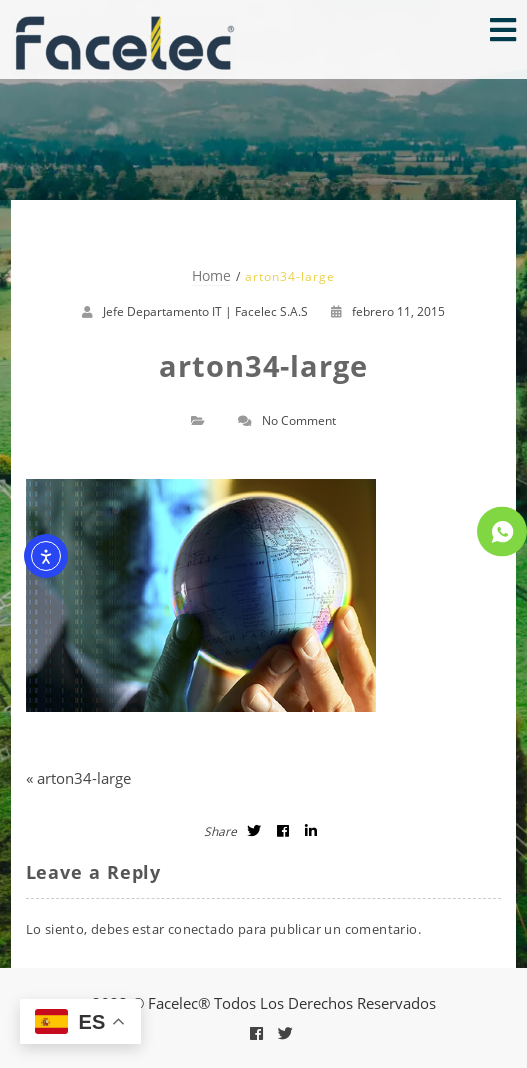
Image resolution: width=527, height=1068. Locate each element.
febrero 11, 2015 (388, 311)
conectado (201, 929)
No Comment (299, 420)
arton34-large (84, 778)
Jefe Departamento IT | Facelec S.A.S (205, 311)
